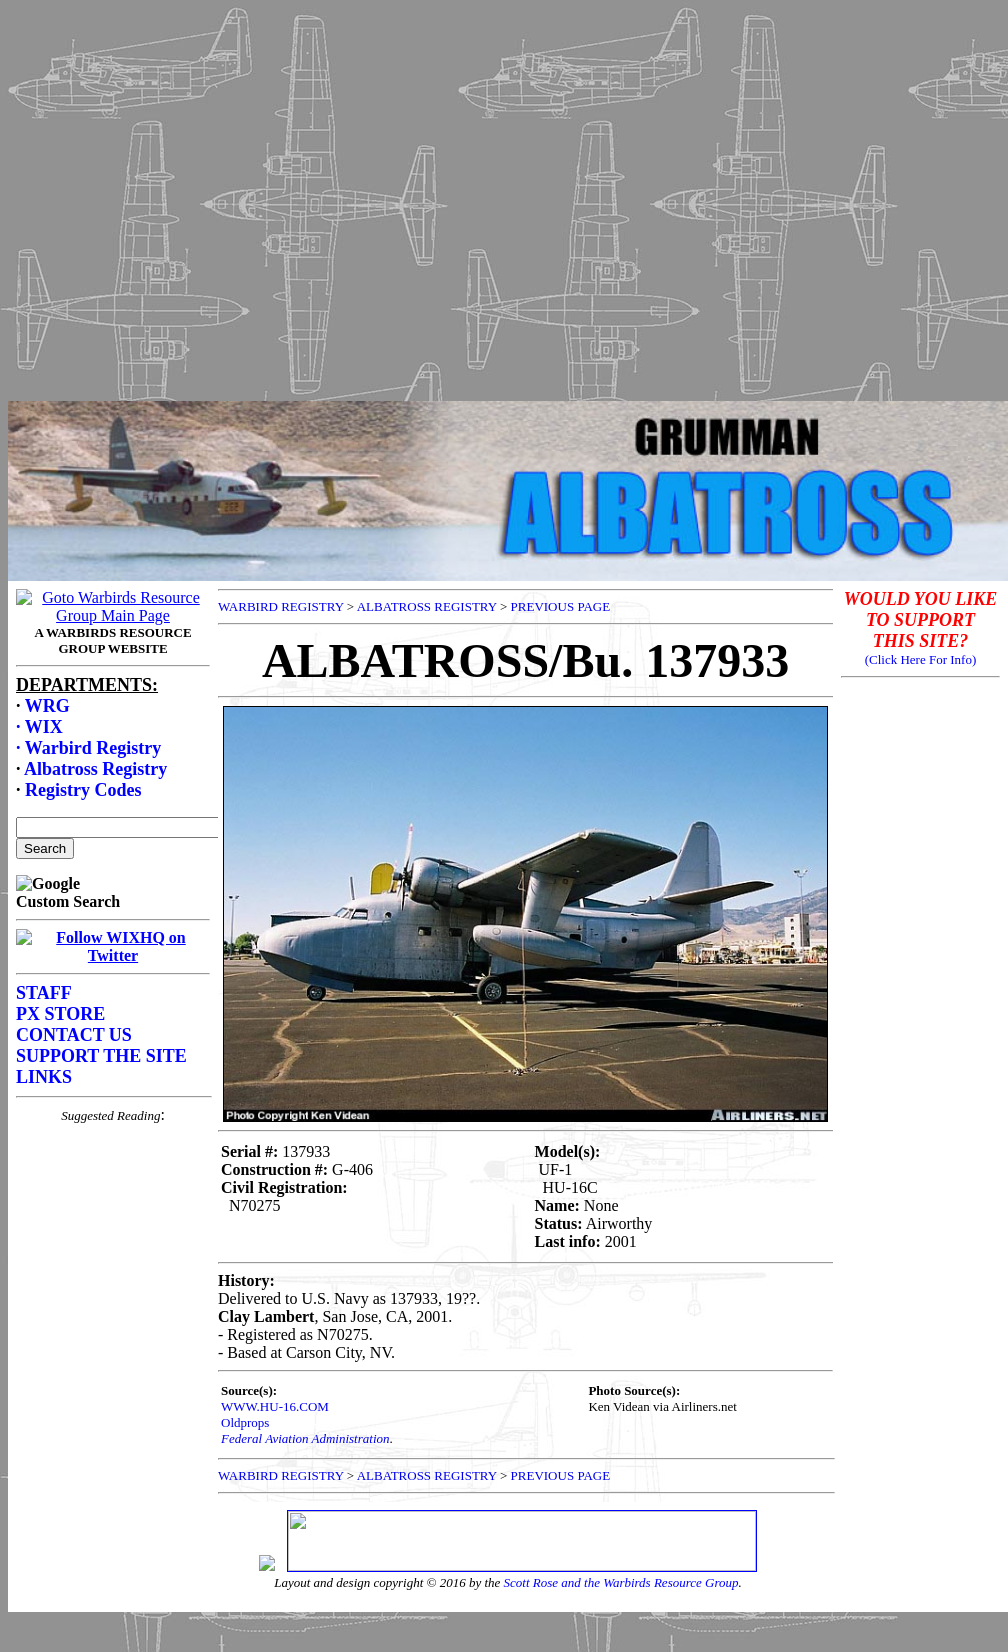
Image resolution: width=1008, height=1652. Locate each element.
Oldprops (245, 1422)
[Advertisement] (500, 195)
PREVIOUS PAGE (561, 606)
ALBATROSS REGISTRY (427, 606)
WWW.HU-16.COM (275, 1406)
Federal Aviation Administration (305, 1438)
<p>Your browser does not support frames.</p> (113, 1006)
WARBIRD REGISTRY (281, 606)
